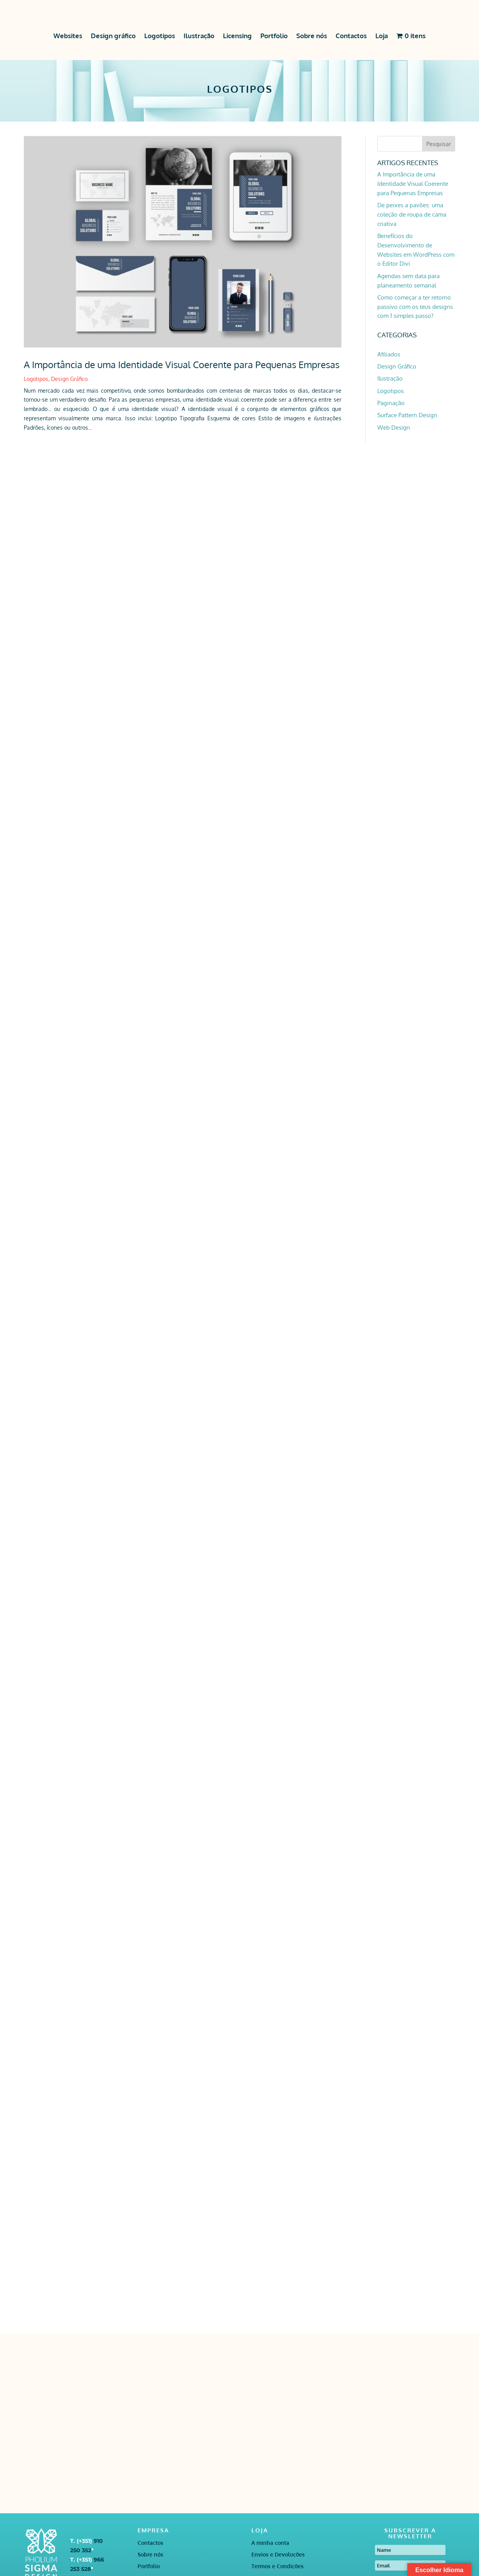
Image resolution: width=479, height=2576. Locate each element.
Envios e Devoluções (278, 2555)
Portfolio (274, 36)
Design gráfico (113, 36)
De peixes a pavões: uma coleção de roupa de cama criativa (411, 214)
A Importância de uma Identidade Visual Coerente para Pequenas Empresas (181, 364)
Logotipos (159, 36)
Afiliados (388, 354)
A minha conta (270, 2543)
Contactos (351, 36)
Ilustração (199, 36)
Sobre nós (311, 36)
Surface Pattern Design (407, 415)
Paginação (391, 403)
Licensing (237, 36)
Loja (381, 36)
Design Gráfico (69, 379)
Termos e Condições (277, 2566)
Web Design (393, 427)
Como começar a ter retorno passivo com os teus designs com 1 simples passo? (415, 307)
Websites (67, 36)
